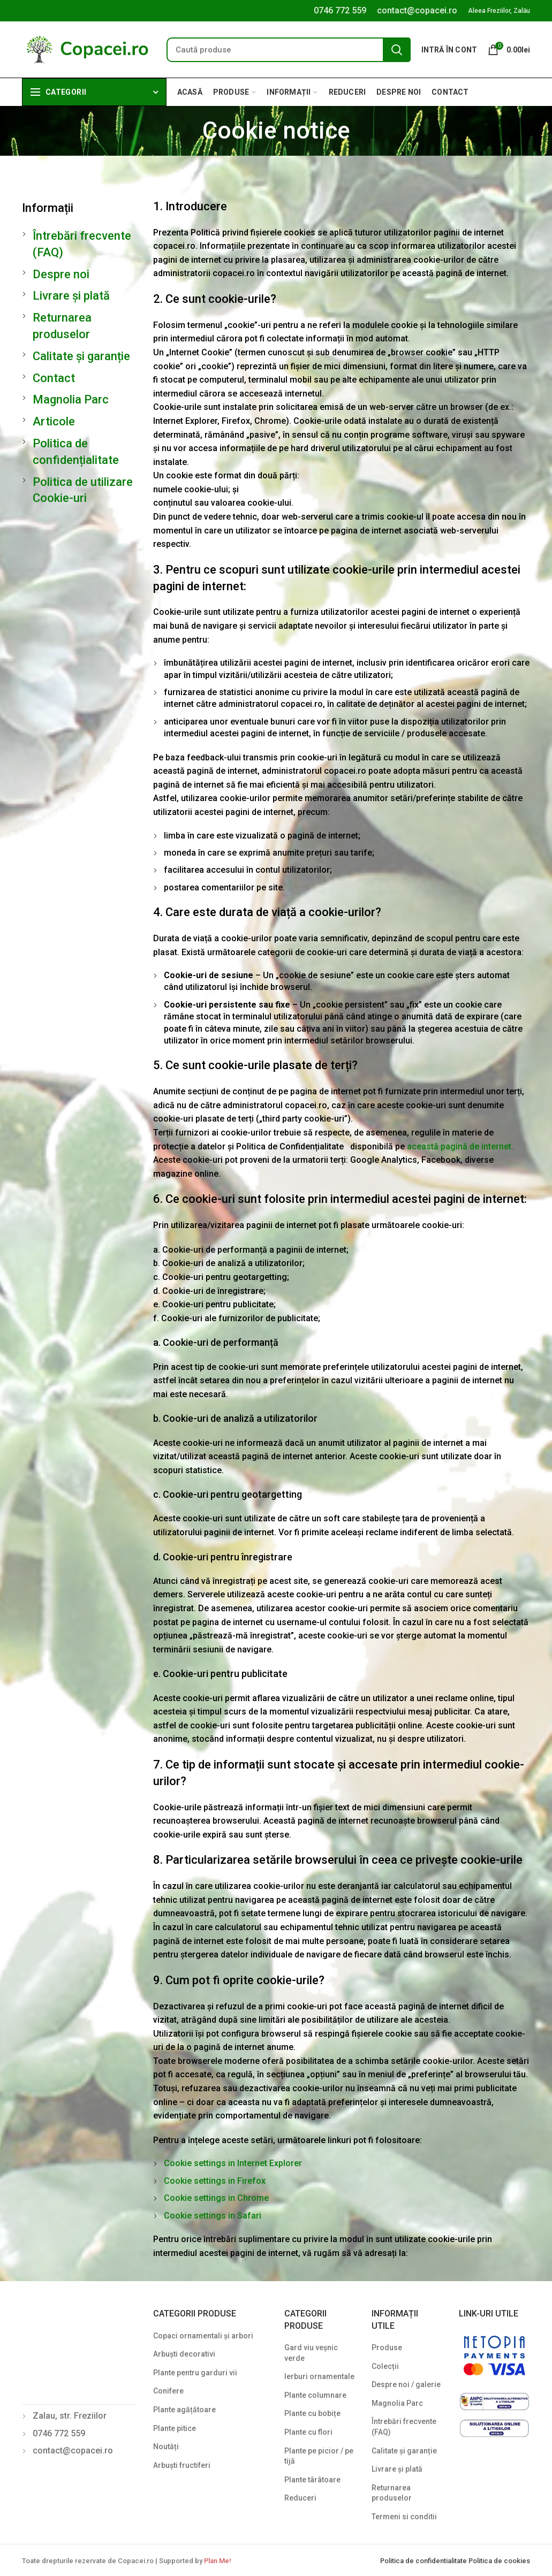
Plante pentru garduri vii (195, 2372)
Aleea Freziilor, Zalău (499, 10)
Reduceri (300, 2498)
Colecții (385, 2366)
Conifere (168, 2391)
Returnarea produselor (392, 2493)
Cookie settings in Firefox (215, 2181)
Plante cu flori (308, 2432)
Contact (54, 378)
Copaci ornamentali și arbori (203, 2335)
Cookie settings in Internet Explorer (233, 2163)
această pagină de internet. (460, 1146)
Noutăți (166, 2446)
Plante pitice (174, 2428)
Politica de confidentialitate (424, 2561)
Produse (387, 2347)
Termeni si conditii (404, 2516)
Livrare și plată (71, 295)
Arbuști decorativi (184, 2354)
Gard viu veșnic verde (311, 2352)
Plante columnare (315, 2395)
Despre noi (61, 274)
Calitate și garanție (81, 356)
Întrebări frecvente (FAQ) (404, 2426)
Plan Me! (217, 2561)
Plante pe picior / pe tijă (318, 2456)
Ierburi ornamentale (319, 2376)
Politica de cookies (499, 2561)
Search (397, 49)
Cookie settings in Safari (212, 2216)
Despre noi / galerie (406, 2384)
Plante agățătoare (184, 2409)
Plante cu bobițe (312, 2413)
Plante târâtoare (312, 2479)
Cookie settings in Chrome (216, 2198)
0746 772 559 (340, 10)
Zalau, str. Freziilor (70, 2416)
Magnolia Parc (71, 399)
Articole (54, 421)
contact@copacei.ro (417, 10)
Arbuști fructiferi (181, 2465)
